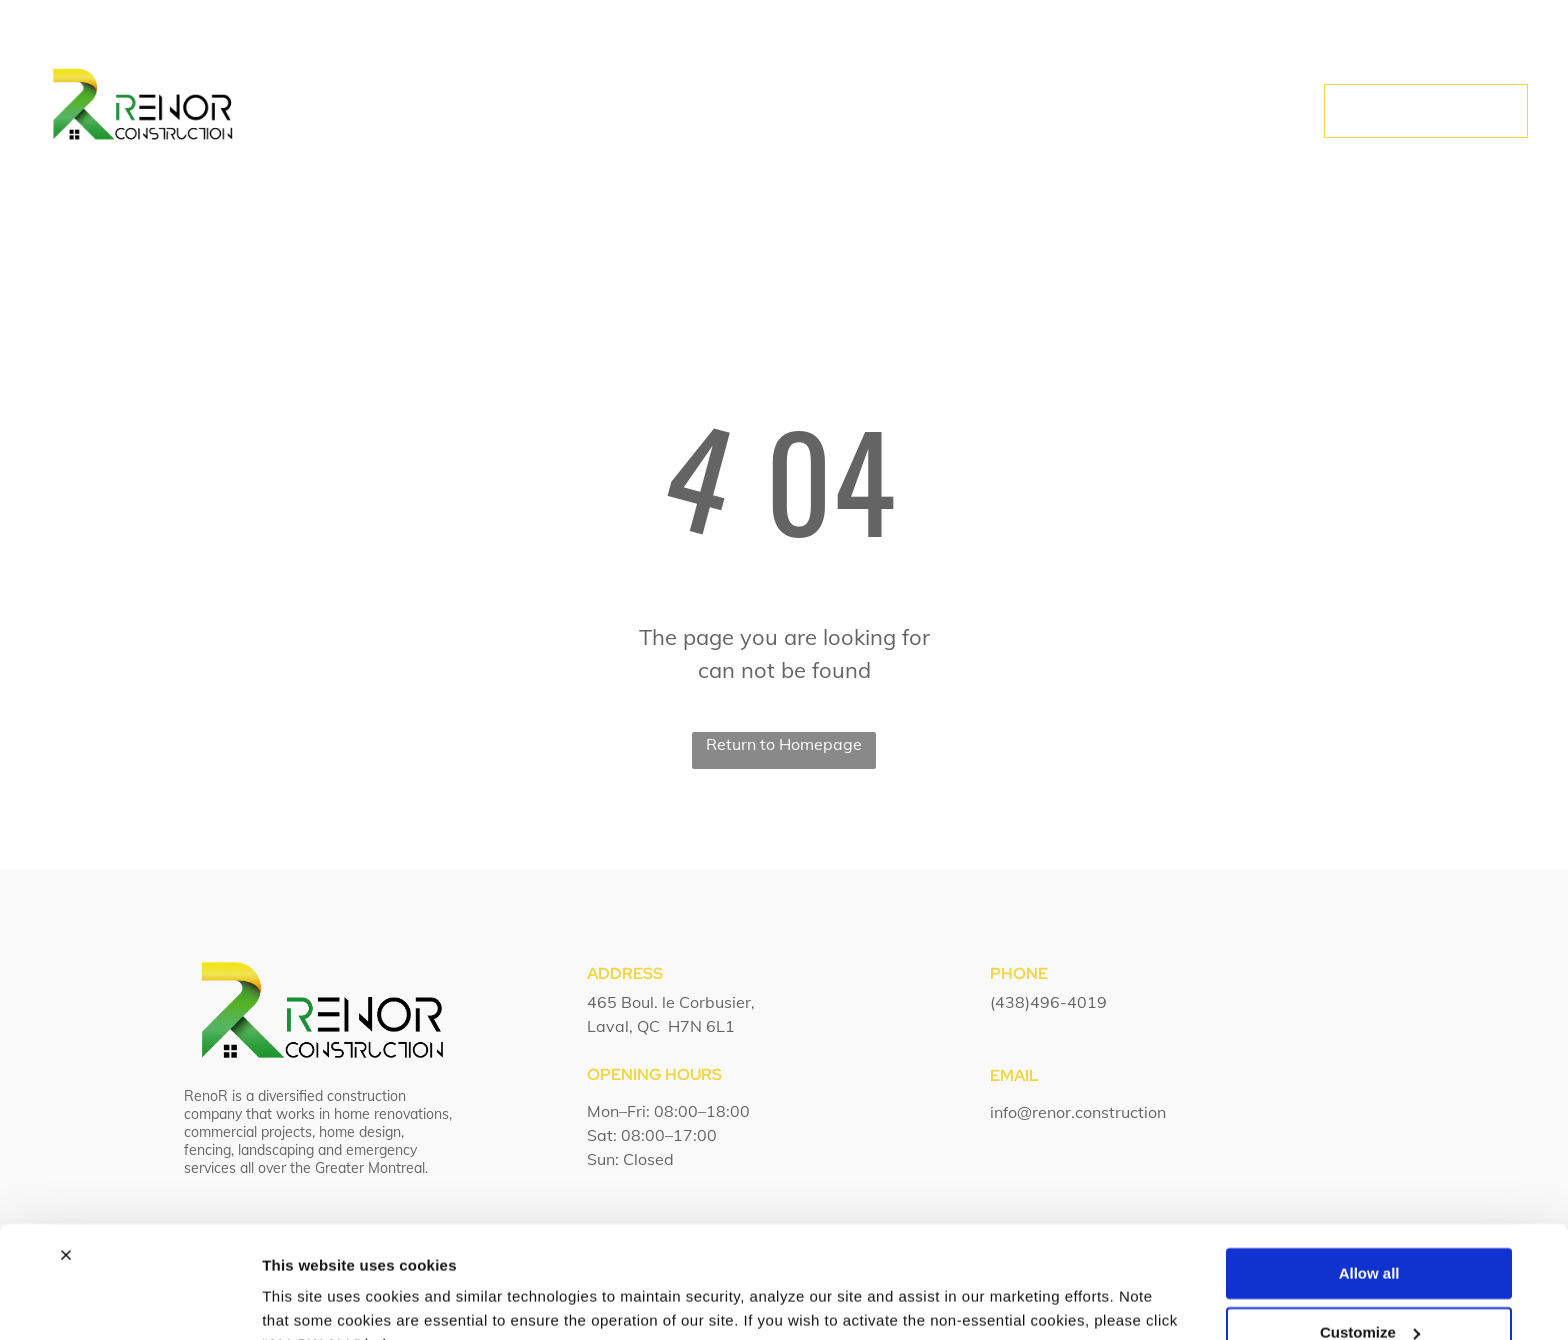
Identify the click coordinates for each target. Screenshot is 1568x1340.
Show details (308, 1300)
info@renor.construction (1078, 1112)
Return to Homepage (784, 744)
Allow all (1369, 1174)
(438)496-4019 (1048, 1002)
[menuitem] (511, 112)
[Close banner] (66, 1156)
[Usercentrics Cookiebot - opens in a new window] (129, 1301)
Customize (1370, 1232)
